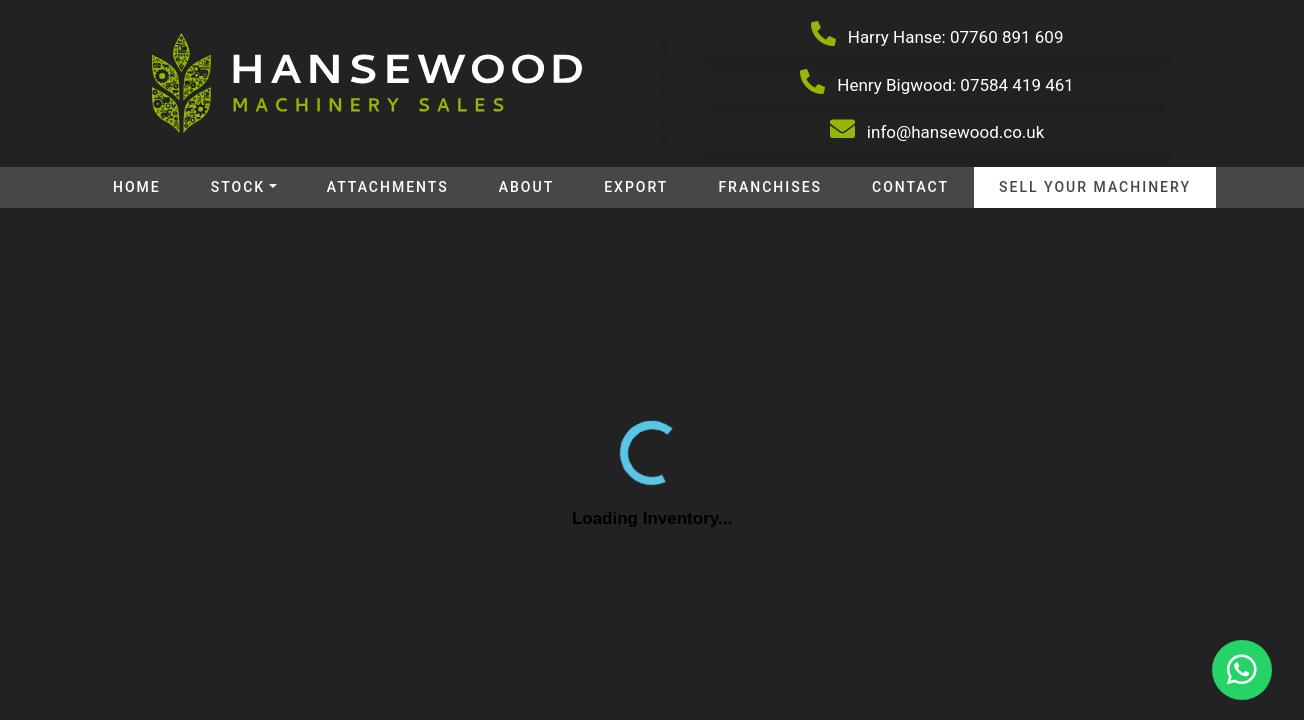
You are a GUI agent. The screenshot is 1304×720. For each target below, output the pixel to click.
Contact (910, 187)
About (526, 187)
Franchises (770, 187)
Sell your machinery (1095, 187)
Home (137, 187)
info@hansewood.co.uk (937, 129)
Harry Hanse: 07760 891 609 (937, 34)
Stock (238, 187)
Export (636, 187)
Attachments (388, 187)
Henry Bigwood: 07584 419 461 (937, 82)
